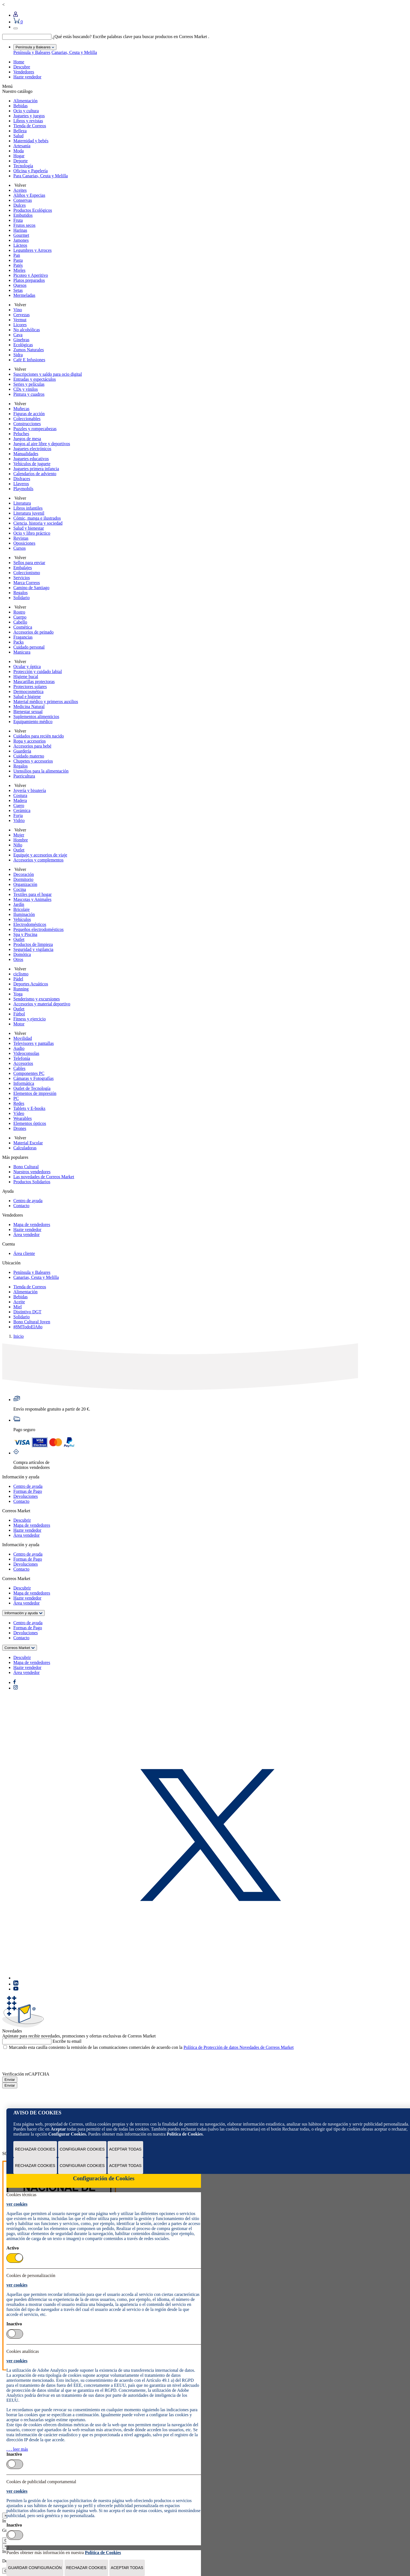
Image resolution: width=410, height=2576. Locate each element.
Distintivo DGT (27, 1311)
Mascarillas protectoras (34, 681)
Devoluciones (25, 1496)
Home (18, 61)
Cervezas (21, 314)
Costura (20, 795)
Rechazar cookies (35, 2149)
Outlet (18, 850)
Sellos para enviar (29, 562)
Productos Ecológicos (32, 210)
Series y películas (28, 384)
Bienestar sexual (28, 711)
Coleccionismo (26, 572)
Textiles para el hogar (32, 894)
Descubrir (22, 1520)
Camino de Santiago (31, 587)
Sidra (18, 354)
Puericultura (24, 776)
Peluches (21, 433)
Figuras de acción (29, 413)
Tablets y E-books (29, 1108)
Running (21, 988)
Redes (18, 1103)
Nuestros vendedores (32, 1171)
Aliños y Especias (29, 195)
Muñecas (21, 408)
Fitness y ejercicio (29, 1019)
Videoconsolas (26, 1053)
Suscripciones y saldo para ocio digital (47, 374)
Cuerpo (19, 617)
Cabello (20, 622)
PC (16, 1098)
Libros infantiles (28, 508)
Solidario (21, 597)
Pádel (18, 978)
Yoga (18, 993)
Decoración (23, 874)
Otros (18, 959)
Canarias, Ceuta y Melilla (74, 52)
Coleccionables (27, 418)
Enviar (9, 2079)
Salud (18, 135)
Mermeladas (24, 295)
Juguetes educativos (31, 458)
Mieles (19, 270)
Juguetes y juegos (29, 115)
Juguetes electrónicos (32, 448)
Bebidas (20, 105)
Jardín (18, 904)
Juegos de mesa (27, 438)
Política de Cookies (185, 2134)
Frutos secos (24, 225)
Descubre (21, 66)
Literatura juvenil (28, 513)
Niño (17, 845)
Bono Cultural (26, 1166)
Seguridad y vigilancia (33, 949)
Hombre (20, 840)
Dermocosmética (28, 691)
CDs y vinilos (25, 389)
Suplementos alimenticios (36, 716)
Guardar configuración (35, 2567)
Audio (18, 1048)
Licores (20, 324)
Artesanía (21, 145)
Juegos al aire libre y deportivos (41, 443)
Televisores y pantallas (33, 1043)
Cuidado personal (28, 647)
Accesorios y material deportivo (41, 1003)
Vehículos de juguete (31, 463)
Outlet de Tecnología (32, 1088)
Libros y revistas (28, 120)
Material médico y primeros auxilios (45, 701)
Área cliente (24, 1253)
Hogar (18, 155)
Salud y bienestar (28, 528)
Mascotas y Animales (32, 899)
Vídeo (18, 1113)
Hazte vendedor (27, 76)
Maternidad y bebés (30, 140)
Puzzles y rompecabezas (34, 428)
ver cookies (17, 2204)
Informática (23, 1083)
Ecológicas (23, 344)
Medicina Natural (28, 706)
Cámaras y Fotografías (33, 1078)
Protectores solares (30, 686)
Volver (19, 185)
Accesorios (23, 1063)
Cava (18, 334)
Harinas (20, 230)
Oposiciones (24, 543)
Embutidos (23, 215)
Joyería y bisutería (29, 790)
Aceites (20, 190)
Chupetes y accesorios (33, 761)
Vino (17, 309)
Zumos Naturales (28, 349)
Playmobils (23, 488)
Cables (19, 1068)
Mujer (18, 835)
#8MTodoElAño (28, 1326)
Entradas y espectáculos (34, 379)
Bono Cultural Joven (31, 1321)
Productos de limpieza (33, 944)
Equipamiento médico (33, 721)
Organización (25, 884)
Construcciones (27, 423)
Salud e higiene (27, 696)
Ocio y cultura (26, 110)
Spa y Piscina (25, 934)
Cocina (19, 889)
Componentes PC (28, 1073)
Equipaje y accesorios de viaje (40, 855)
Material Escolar (28, 1142)
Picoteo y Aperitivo (30, 275)
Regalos (20, 592)
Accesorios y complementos (38, 860)
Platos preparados (29, 280)
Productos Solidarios (31, 1181)
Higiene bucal (25, 676)
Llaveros (21, 483)
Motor (18, 1024)
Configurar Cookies (82, 2149)
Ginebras (21, 339)
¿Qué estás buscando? (72, 36)
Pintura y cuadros (28, 394)
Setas (18, 290)
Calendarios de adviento (34, 473)
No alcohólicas (26, 329)
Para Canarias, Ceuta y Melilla (40, 175)
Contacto (21, 1205)
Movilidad (22, 1038)
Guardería (22, 751)
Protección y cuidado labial (37, 671)
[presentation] (44, 2061)
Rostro (19, 612)
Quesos (19, 285)
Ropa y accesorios (29, 741)
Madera (20, 800)
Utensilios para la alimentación (41, 771)
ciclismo (20, 973)
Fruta (18, 220)
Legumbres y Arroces (32, 250)
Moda (18, 150)
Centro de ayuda (28, 1200)
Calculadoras (25, 1147)
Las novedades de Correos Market (43, 1176)
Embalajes (22, 567)
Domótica (22, 954)
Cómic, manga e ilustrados (37, 518)
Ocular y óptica (27, 666)
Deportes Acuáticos (30, 983)
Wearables (22, 1118)
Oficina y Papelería (30, 170)
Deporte (20, 160)
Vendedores (23, 71)
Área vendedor (26, 1234)
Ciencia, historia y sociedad (38, 523)
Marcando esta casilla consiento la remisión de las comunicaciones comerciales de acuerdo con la (151, 2047)
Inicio (18, 1336)
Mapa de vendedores (31, 1224)
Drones (19, 1128)
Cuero (18, 805)
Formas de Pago (27, 1491)
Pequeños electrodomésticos (38, 929)
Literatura (22, 503)
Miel (17, 1306)
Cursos (19, 548)
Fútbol (19, 1014)
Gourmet (21, 235)
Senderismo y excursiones (36, 998)
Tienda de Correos (29, 125)
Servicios (21, 577)
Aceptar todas (125, 2149)
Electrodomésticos (29, 924)
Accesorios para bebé (32, 746)
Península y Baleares (31, 52)
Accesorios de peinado (33, 632)
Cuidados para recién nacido (38, 736)
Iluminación (24, 914)
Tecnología (23, 165)
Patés (18, 265)
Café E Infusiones (29, 359)
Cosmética (22, 627)
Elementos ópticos (29, 1123)
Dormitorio (23, 879)
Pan (16, 255)
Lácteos (20, 245)
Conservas (22, 200)
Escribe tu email (67, 2041)
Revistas (20, 538)
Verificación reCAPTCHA (25, 2074)
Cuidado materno (28, 756)
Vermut (19, 319)
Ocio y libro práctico (31, 533)
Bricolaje (21, 909)
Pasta (18, 260)
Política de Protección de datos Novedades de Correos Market (238, 2047)
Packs (18, 642)
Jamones (21, 240)
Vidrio (19, 820)
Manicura (21, 652)
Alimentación (25, 100)
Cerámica (21, 810)
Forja (18, 815)
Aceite (19, 1301)
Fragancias (23, 637)
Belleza (20, 130)
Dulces (19, 205)
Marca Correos (26, 582)
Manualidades (25, 453)
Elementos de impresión (34, 1093)
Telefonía (21, 1058)
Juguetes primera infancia (36, 468)
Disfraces (21, 478)
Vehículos (22, 919)
